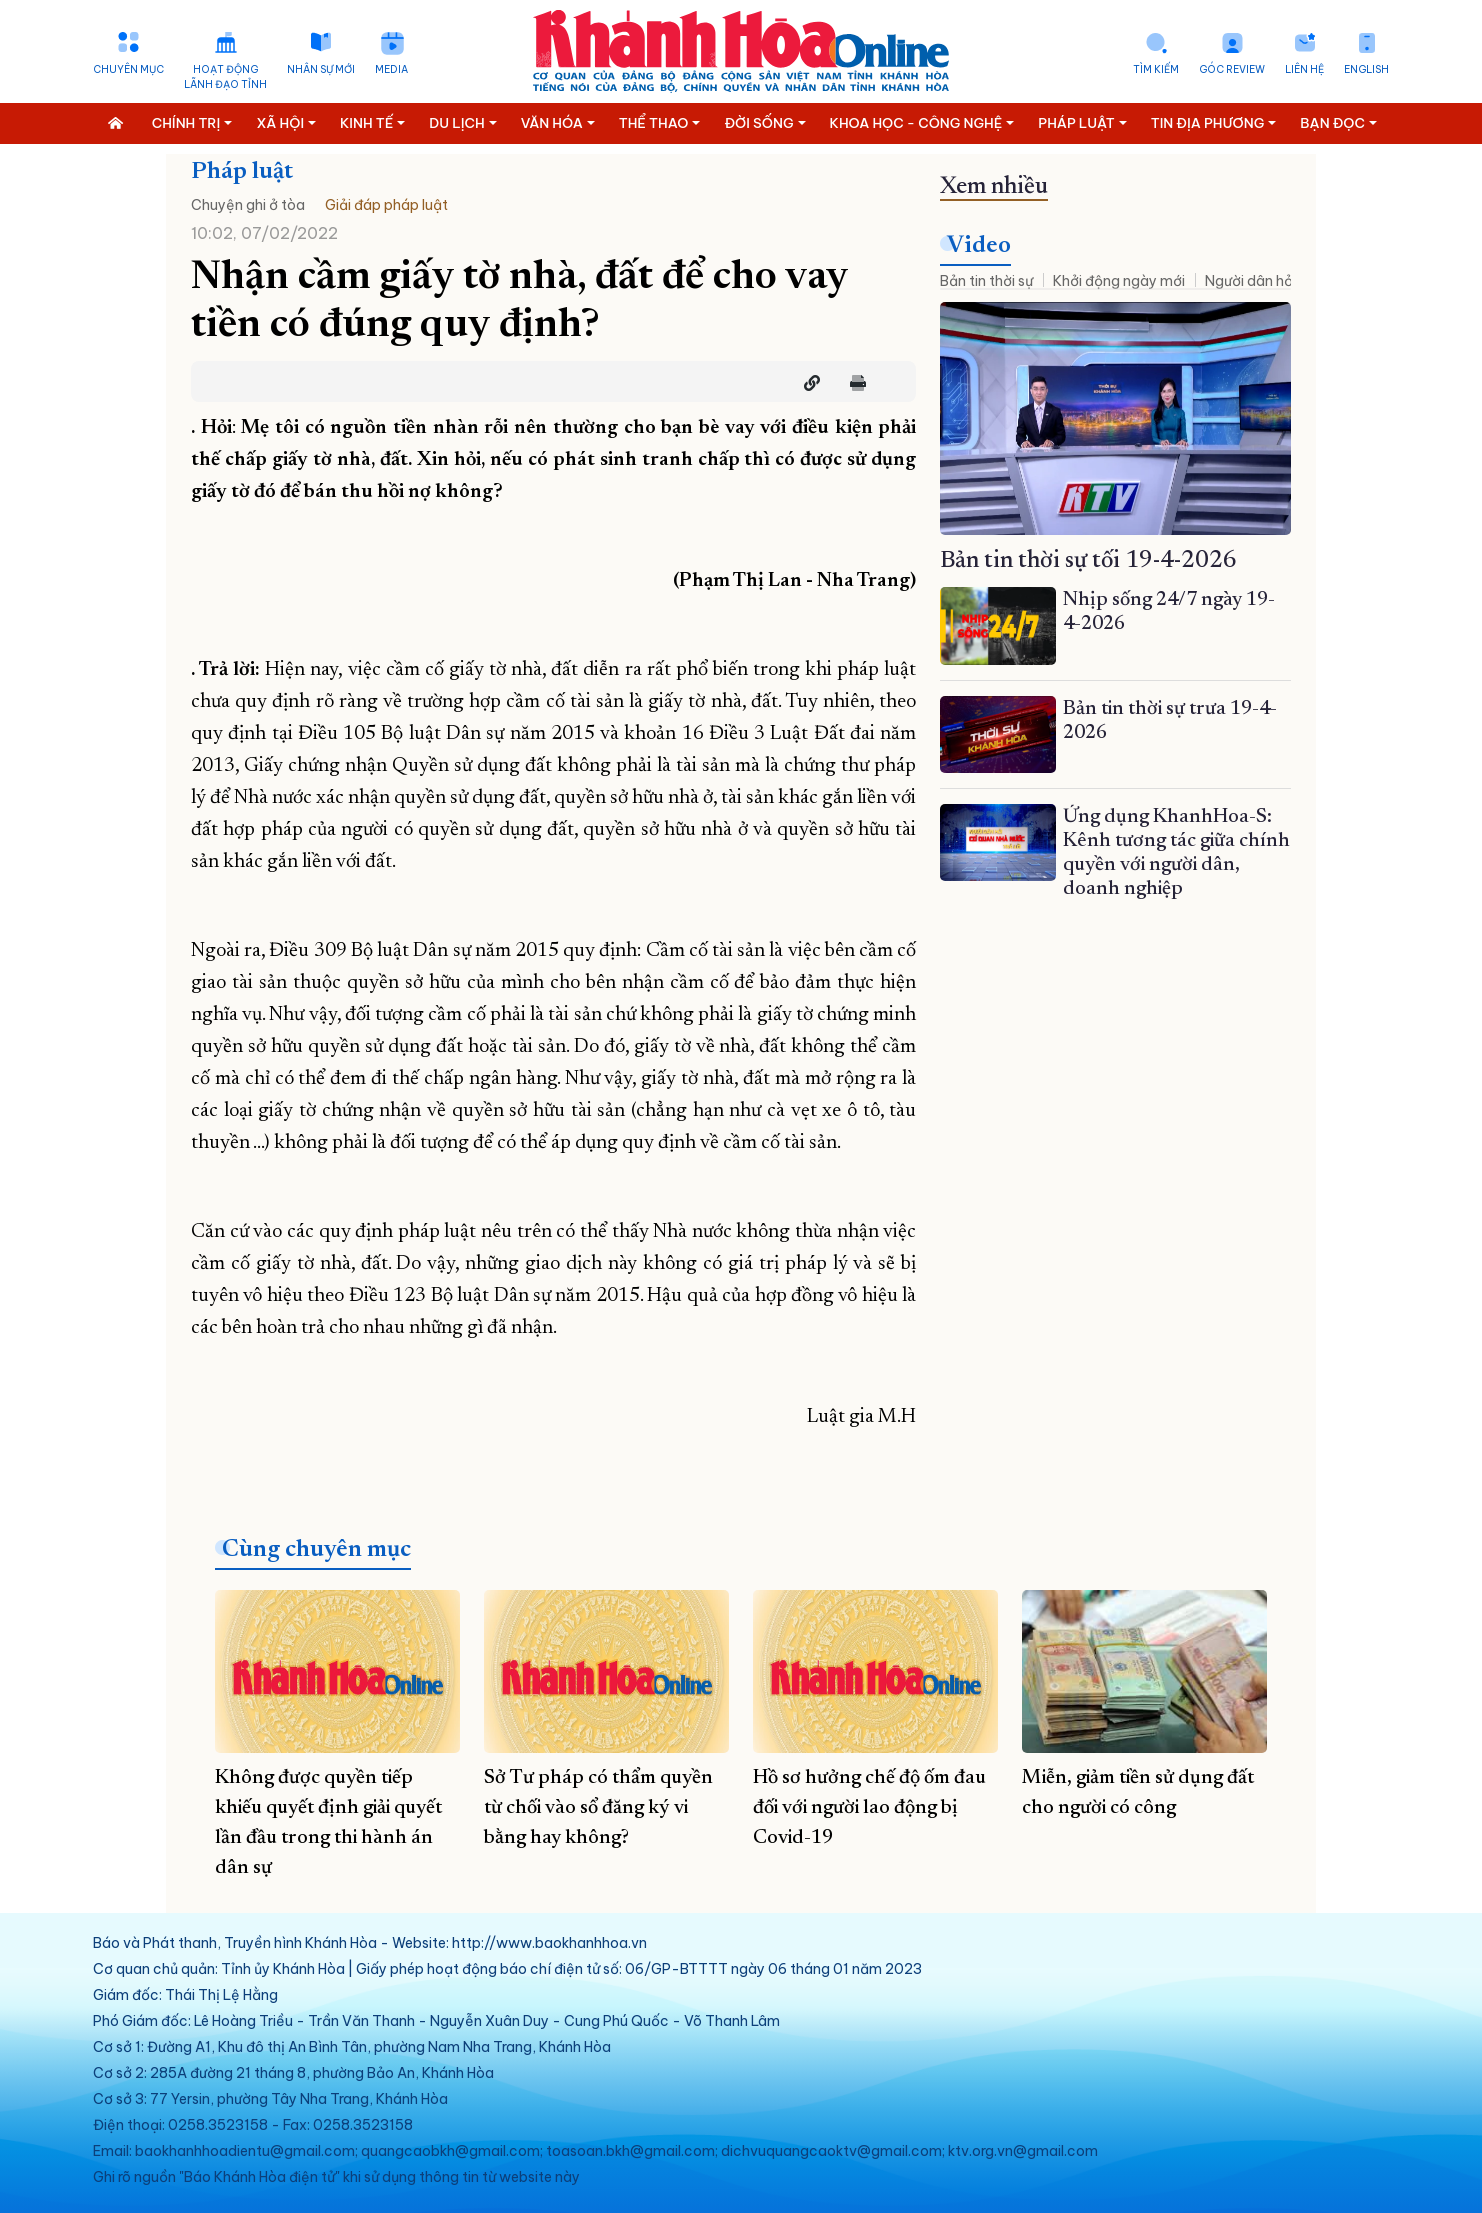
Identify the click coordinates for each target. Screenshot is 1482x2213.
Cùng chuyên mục (316, 1550)
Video (979, 246)
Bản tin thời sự (986, 281)
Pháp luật (242, 172)
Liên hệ (1304, 69)
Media (391, 69)
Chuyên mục (128, 69)
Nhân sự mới (321, 69)
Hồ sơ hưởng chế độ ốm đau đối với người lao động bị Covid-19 (869, 1808)
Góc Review (1232, 69)
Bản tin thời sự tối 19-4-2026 (1088, 561)
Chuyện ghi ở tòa (248, 205)
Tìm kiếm (1156, 69)
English (1366, 69)
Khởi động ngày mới (1119, 281)
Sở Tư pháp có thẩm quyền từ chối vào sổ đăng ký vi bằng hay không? (598, 1808)
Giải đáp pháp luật (386, 205)
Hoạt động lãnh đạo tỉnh (225, 77)
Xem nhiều (994, 187)
